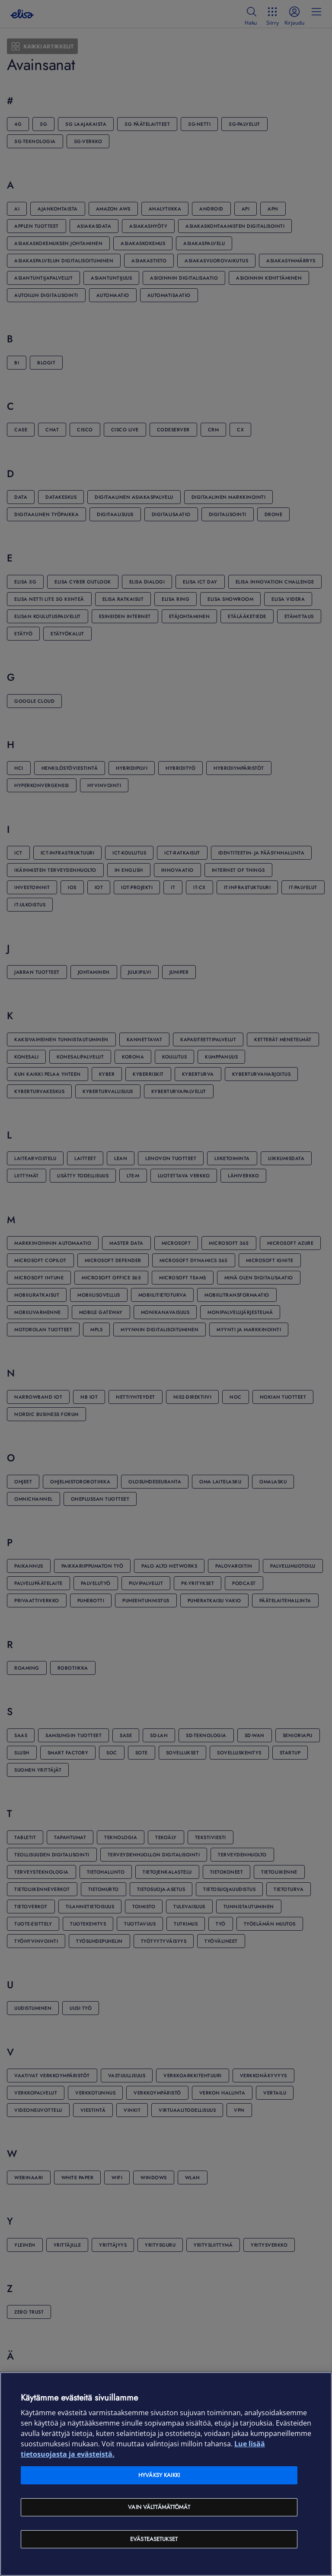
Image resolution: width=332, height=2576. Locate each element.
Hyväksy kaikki (159, 2475)
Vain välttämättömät (159, 2507)
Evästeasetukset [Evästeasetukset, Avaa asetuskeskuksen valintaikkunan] (154, 2539)
